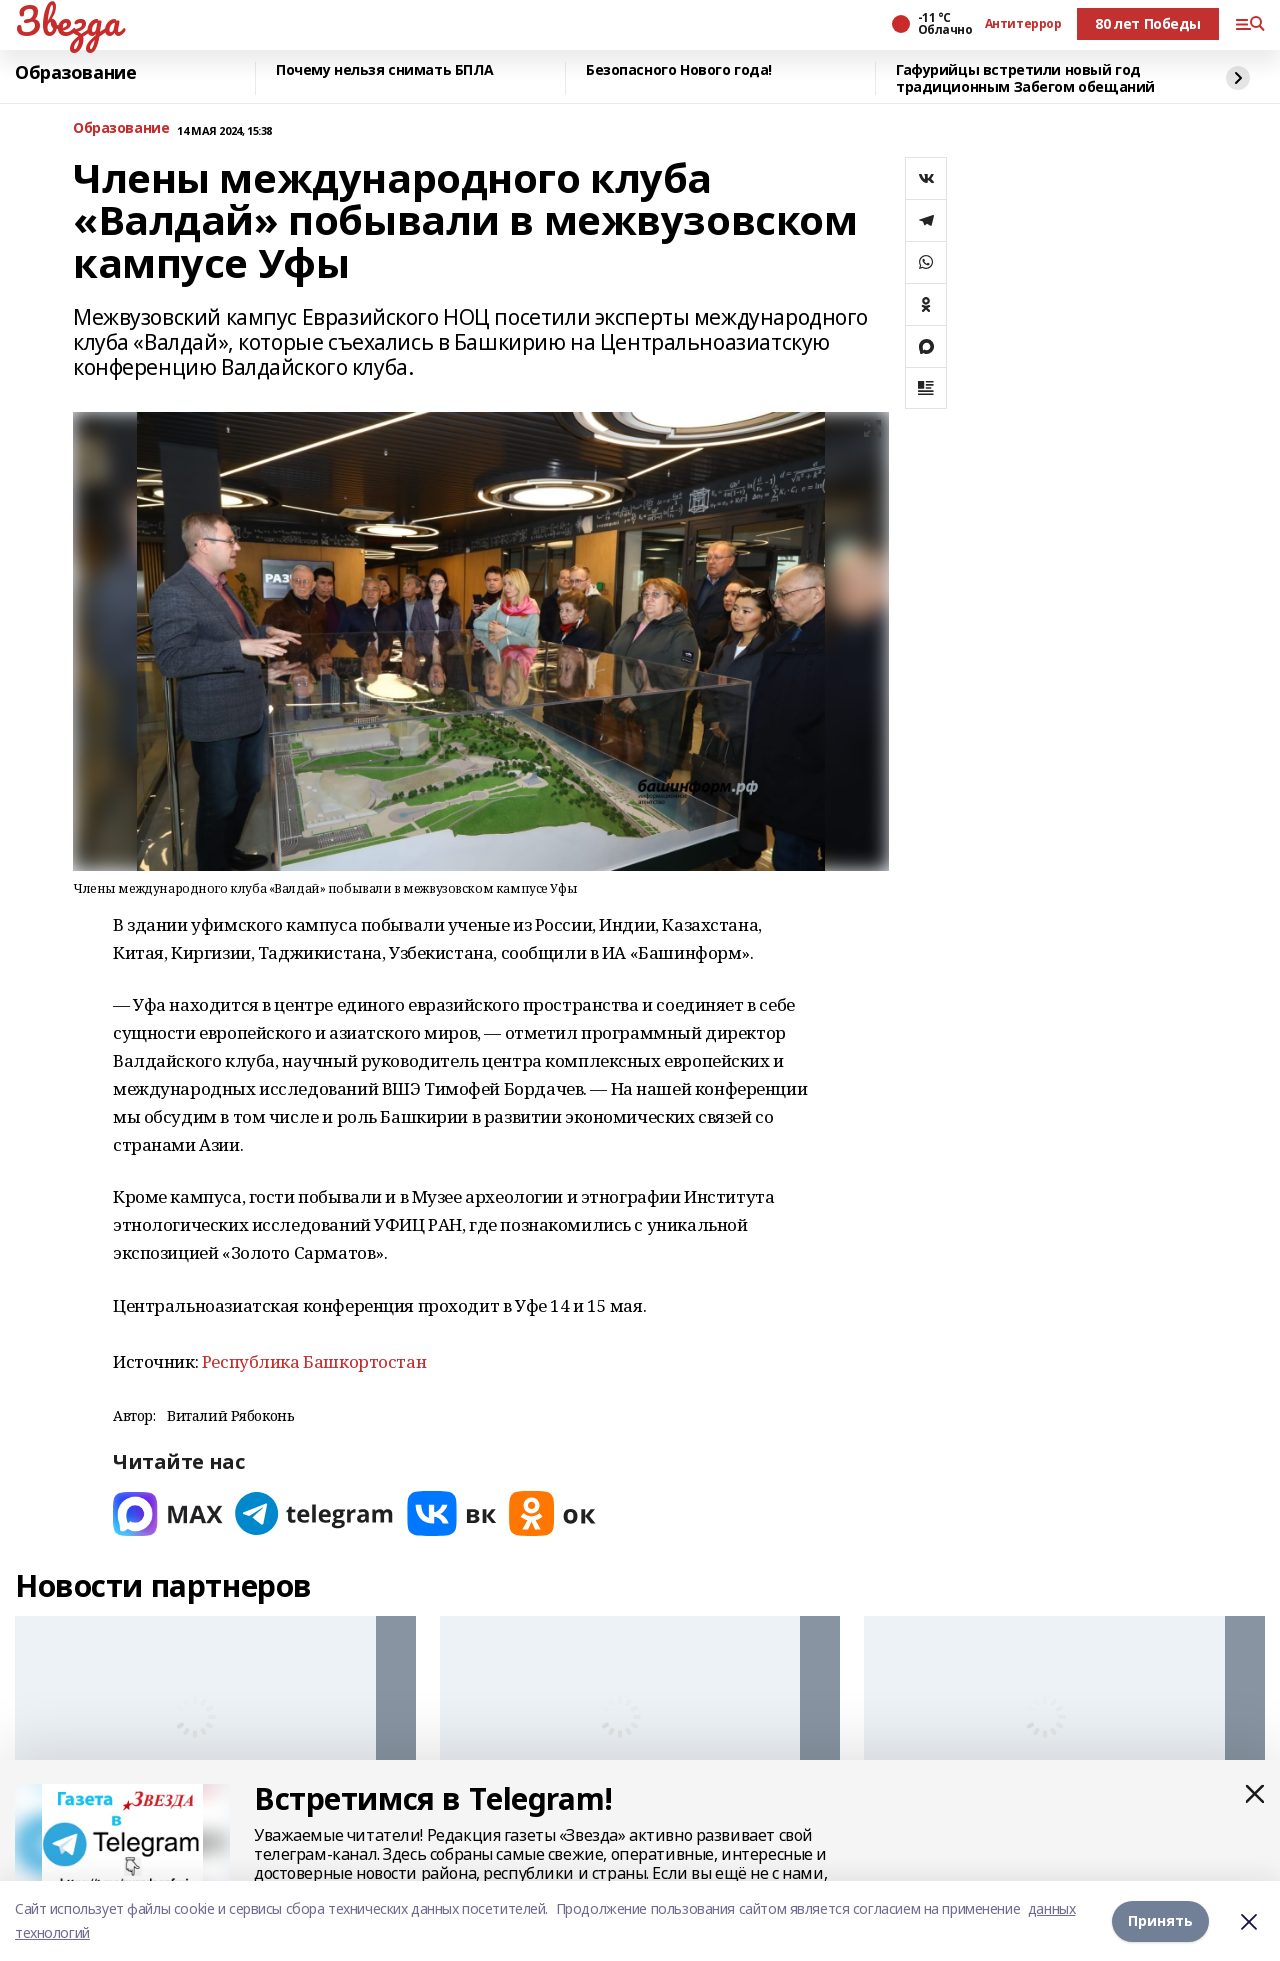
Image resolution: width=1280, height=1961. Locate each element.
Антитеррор (1023, 24)
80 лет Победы (1148, 23)
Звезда (67, 21)
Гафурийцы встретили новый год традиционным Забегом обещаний (1025, 78)
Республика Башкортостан (314, 1361)
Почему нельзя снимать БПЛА (384, 70)
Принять (1160, 1920)
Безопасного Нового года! (679, 70)
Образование (75, 73)
